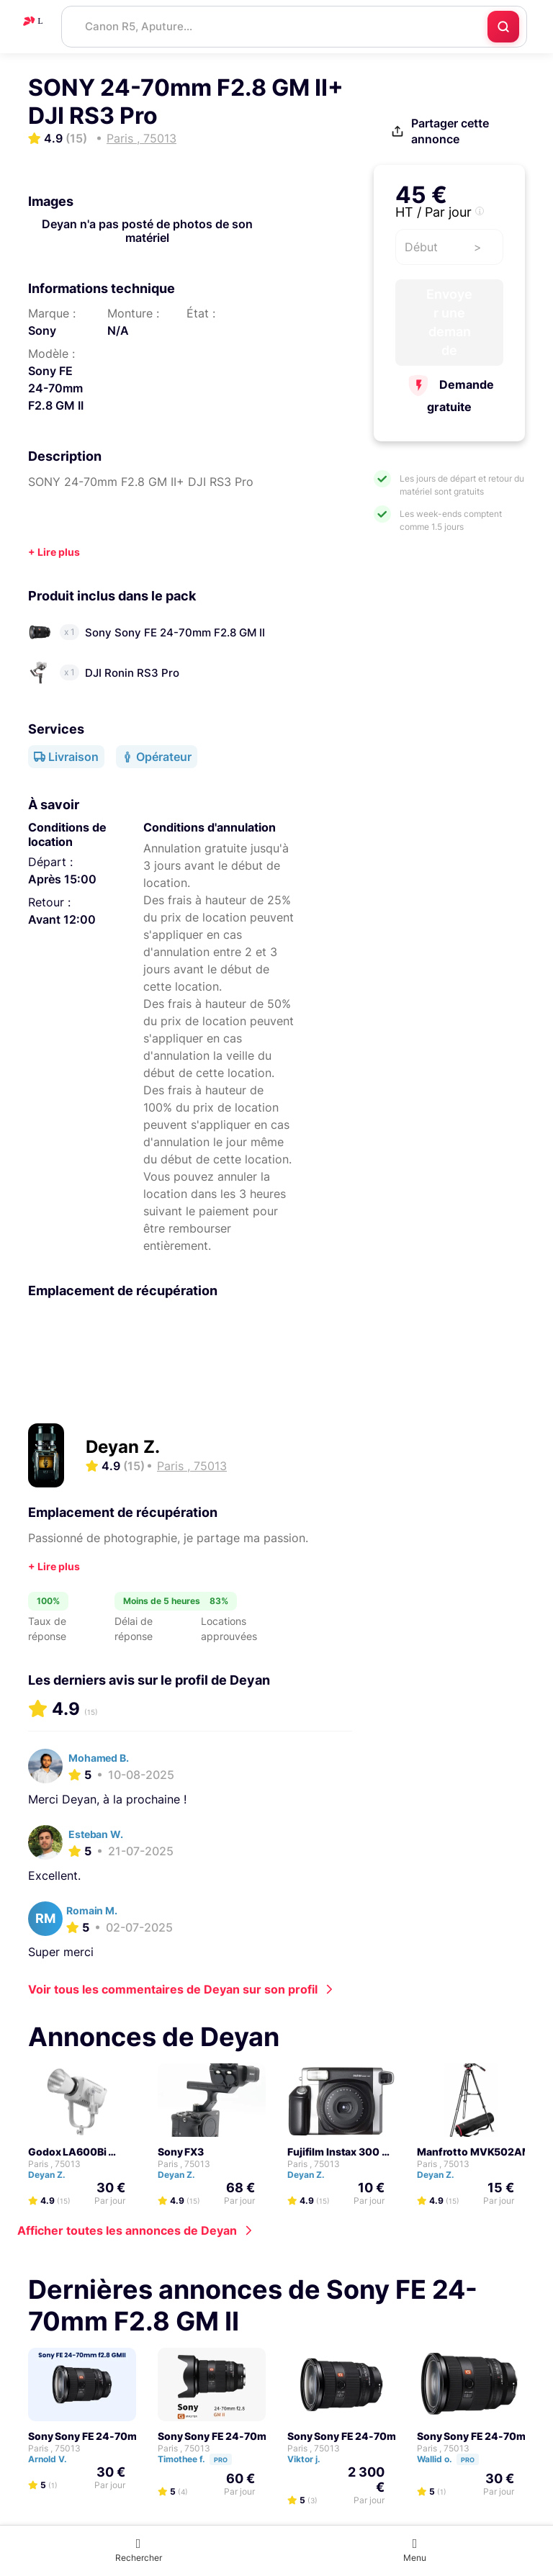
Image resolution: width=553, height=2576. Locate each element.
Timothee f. (201, 2459)
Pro (221, 2460)
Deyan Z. (123, 1446)
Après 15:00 (62, 879)
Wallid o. (454, 2459)
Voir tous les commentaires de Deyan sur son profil (173, 1989)
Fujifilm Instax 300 (333, 2151)
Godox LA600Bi (67, 2151)
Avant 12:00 (62, 919)
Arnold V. (54, 2459)
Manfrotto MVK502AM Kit (482, 2151)
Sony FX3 (181, 2151)
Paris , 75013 (54, 2163)
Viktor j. (310, 2459)
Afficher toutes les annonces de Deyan (127, 2230)
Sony (42, 330)
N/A (118, 330)
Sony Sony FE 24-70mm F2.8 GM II (112, 2436)
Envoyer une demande (449, 322)
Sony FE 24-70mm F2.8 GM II (56, 388)
